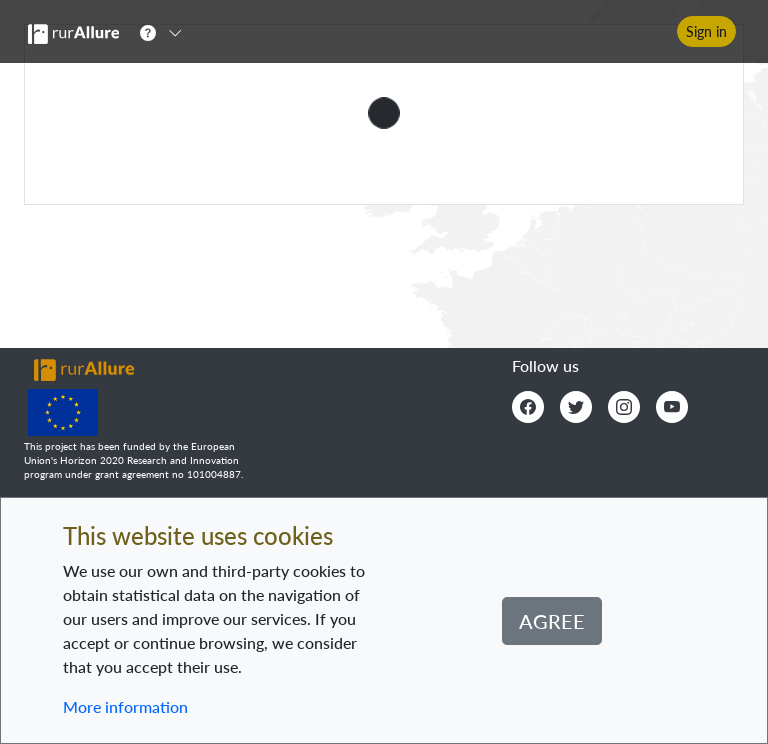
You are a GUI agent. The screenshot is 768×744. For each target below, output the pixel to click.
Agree (552, 621)
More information (125, 706)
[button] (167, 32)
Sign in (706, 31)
